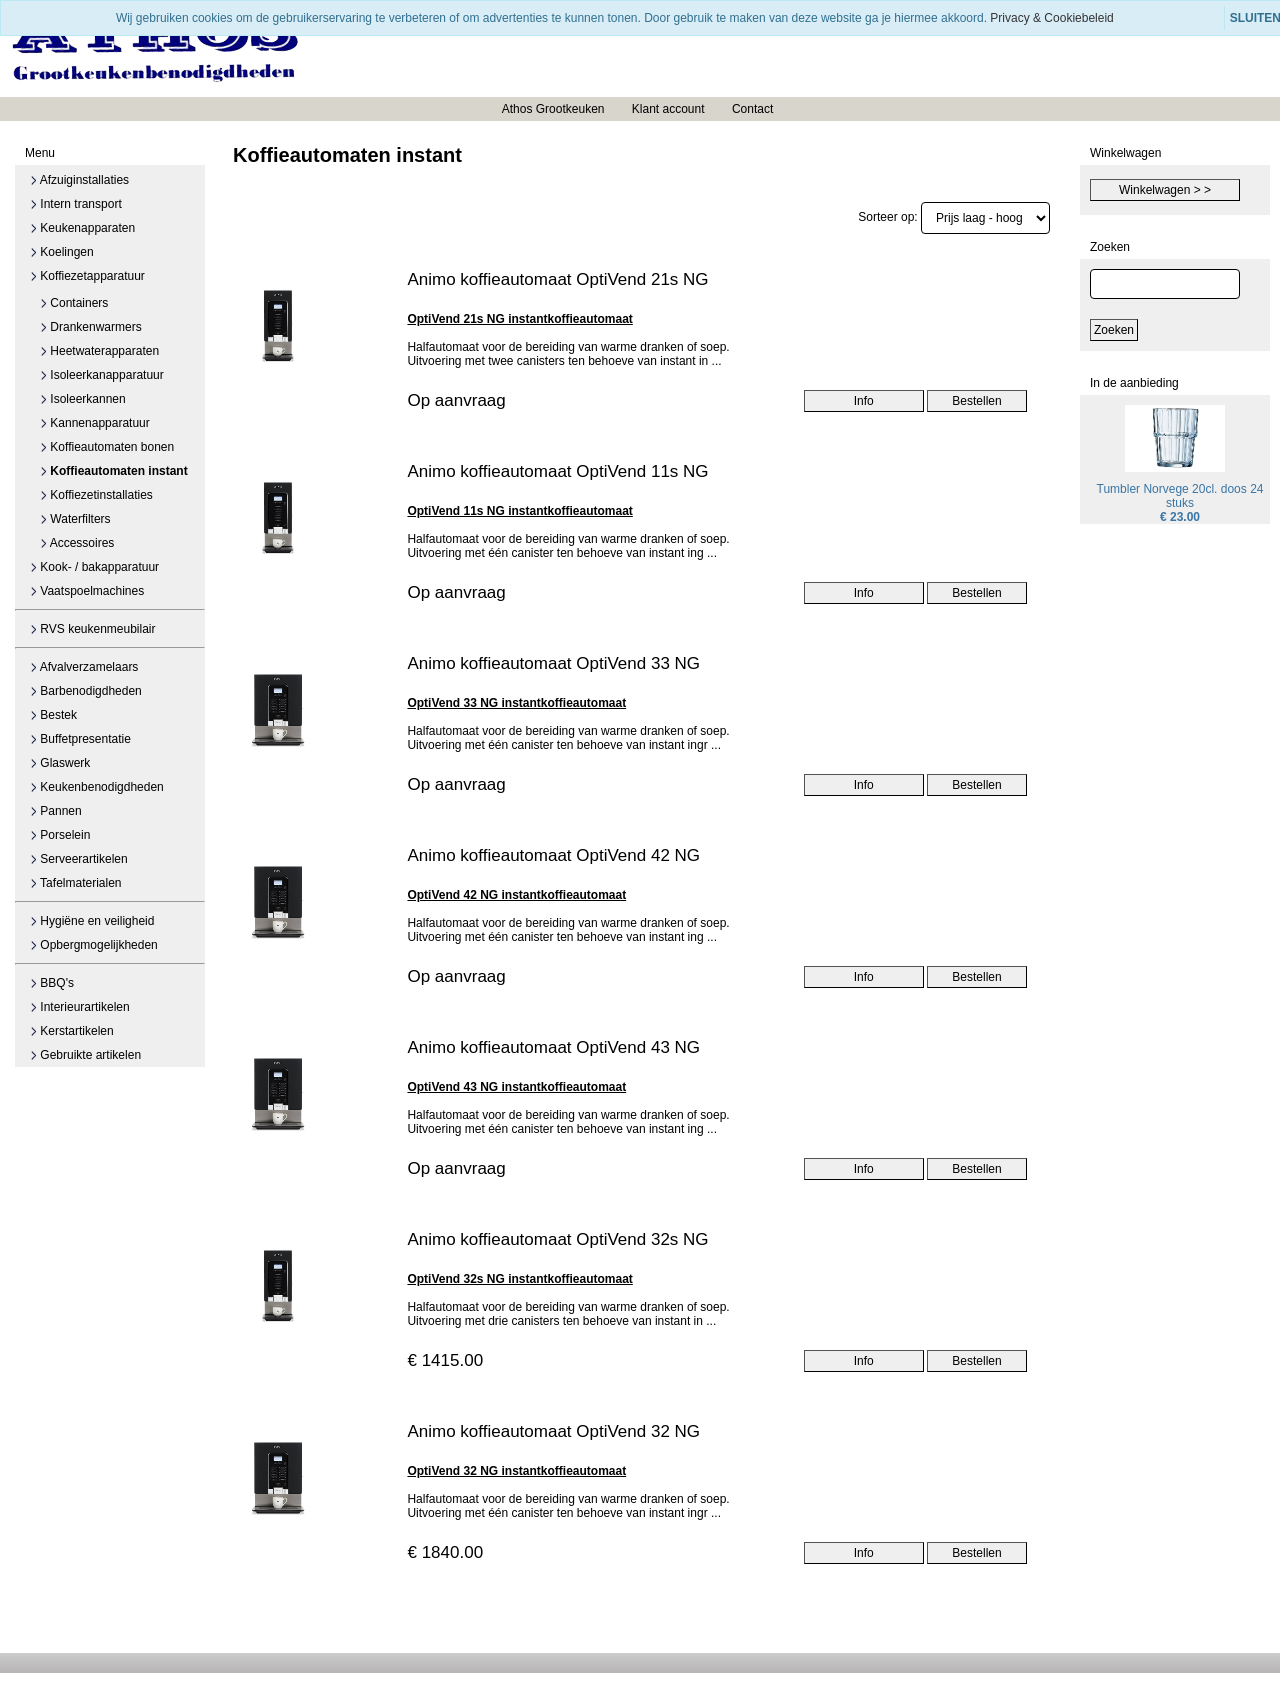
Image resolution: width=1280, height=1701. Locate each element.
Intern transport (76, 204)
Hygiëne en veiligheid (92, 921)
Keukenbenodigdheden (97, 787)
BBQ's (52, 983)
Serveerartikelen (79, 859)
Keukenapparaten (82, 228)
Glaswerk (60, 763)
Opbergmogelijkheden (94, 945)
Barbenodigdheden (86, 691)
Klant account (668, 109)
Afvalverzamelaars (84, 667)
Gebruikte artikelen (85, 1055)
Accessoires (77, 543)
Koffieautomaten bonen (107, 447)
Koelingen (62, 252)
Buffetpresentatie (80, 739)
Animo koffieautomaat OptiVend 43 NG (553, 1047)
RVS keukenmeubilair (93, 629)
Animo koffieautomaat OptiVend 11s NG (557, 471)
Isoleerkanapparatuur (102, 375)
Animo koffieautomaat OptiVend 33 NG (553, 663)
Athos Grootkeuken (553, 109)
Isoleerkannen (83, 399)
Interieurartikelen (80, 1007)
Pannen (56, 811)
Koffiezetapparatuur (87, 276)
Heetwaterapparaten (99, 351)
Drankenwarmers (91, 327)
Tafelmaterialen (76, 883)
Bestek (53, 715)
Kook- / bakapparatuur (94, 567)
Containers (74, 303)
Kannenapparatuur (95, 423)
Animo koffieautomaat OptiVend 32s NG (557, 1239)
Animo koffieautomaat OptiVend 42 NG (553, 855)
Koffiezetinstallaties (96, 495)
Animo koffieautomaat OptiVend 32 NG (553, 1431)
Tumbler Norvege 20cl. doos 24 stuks (1180, 496)
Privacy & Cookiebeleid (1051, 18)
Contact (752, 109)
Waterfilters (75, 519)
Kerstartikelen (72, 1031)
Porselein (60, 835)
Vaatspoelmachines (87, 591)
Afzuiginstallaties (79, 180)
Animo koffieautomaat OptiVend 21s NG (557, 279)
